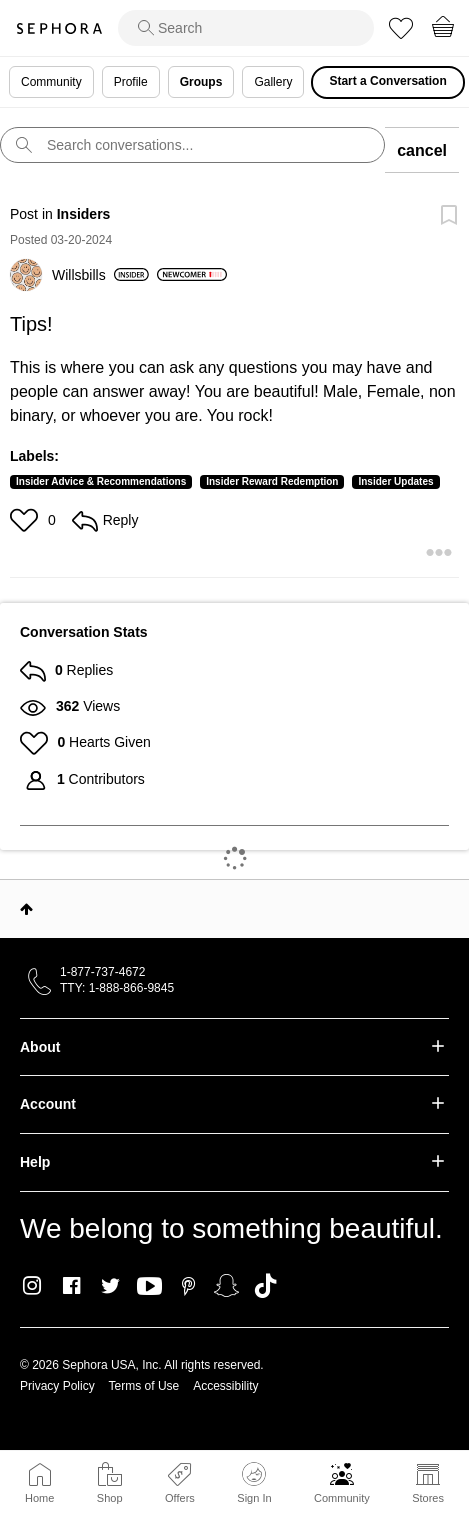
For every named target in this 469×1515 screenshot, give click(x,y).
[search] (246, 28)
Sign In (254, 1483)
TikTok (265, 1286)
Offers (180, 1498)
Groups (201, 82)
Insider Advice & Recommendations (101, 481)
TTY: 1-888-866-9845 (117, 988)
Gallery (273, 82)
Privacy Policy (57, 1386)
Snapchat (226, 1286)
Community (342, 1498)
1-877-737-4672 (102, 972)
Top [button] (26, 909)
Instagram (32, 1286)
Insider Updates (395, 481)
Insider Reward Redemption (272, 481)
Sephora (59, 28)
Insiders (84, 214)
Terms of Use (144, 1386)
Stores (428, 1498)
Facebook (71, 1286)
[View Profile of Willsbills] (100, 275)
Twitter (110, 1286)
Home (39, 1498)
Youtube (149, 1287)
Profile (131, 82)
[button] (26, 520)
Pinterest (188, 1286)
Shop (110, 1498)
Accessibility (225, 1386)
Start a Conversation (387, 81)
